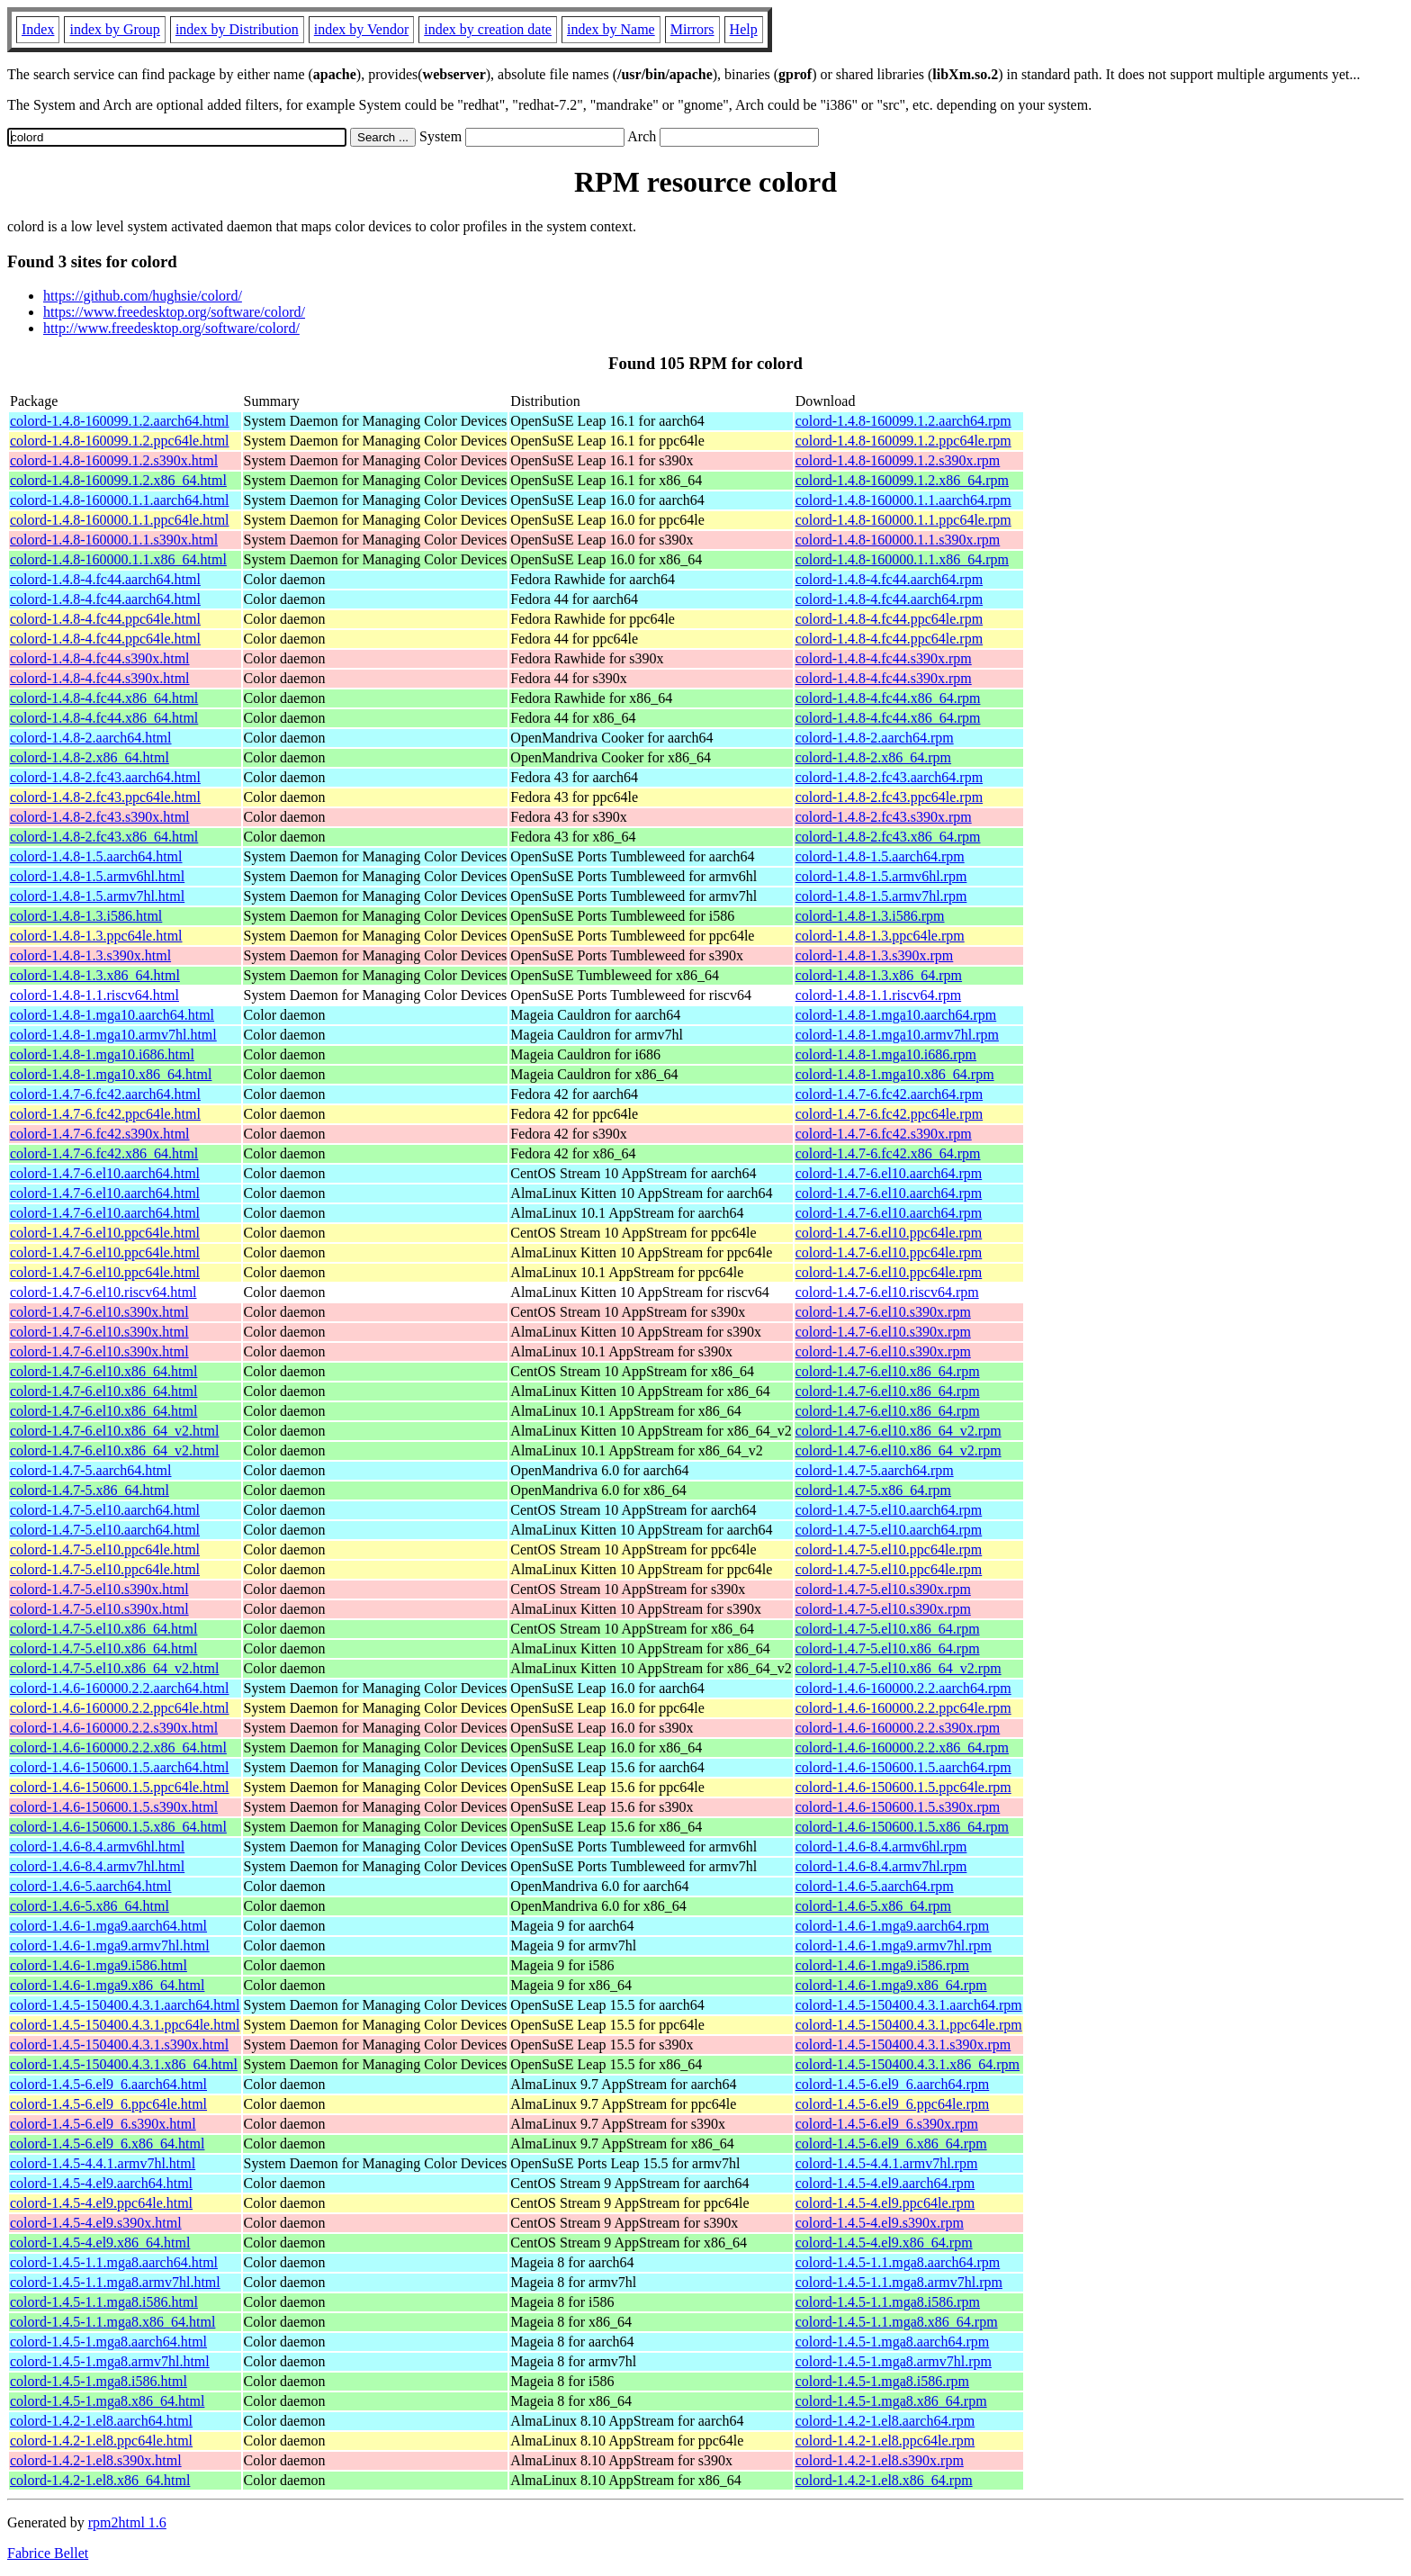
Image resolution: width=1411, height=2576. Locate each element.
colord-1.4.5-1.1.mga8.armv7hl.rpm (898, 2282)
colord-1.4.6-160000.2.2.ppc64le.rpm (903, 1708)
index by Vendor (361, 29)
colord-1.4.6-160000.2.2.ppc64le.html (119, 1708)
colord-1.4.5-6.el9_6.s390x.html (103, 2123)
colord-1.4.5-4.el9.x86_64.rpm (884, 2242)
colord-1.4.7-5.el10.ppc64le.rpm (889, 1549)
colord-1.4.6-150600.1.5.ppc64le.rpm (903, 1787)
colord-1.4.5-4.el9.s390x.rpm (879, 2222)
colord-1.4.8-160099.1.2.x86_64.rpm (902, 480)
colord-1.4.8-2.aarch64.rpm (874, 737)
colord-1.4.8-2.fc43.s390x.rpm (883, 816)
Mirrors (692, 29)
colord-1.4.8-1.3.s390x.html (90, 955)
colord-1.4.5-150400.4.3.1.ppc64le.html (125, 2024)
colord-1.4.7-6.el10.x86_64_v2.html (114, 1430)
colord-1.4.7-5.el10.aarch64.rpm (888, 1510)
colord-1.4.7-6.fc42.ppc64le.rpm (889, 1113)
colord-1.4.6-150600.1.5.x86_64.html (118, 1826)
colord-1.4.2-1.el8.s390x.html (96, 2460)
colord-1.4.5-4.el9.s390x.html (96, 2222)
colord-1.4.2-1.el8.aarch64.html (101, 2420)
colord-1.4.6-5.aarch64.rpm (874, 1886)
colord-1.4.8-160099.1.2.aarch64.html (119, 420)
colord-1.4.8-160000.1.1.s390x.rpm (898, 539)
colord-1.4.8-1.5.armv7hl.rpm (881, 896)
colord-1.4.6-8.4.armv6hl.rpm (881, 1846)
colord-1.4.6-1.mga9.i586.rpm (882, 1965)
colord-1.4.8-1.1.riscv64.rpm (878, 995)
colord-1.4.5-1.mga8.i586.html (98, 2381)
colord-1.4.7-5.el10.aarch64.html (105, 1510)
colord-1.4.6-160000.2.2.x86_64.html (118, 1747)
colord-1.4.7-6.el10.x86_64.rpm (887, 1371)
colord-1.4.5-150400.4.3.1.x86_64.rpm (907, 2064)
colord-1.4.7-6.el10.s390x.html (99, 1312)
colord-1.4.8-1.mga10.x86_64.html (110, 1074)
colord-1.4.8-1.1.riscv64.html (94, 995)
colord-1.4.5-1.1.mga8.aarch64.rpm (897, 2262)
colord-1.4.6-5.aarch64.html (91, 1886)
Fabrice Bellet (47, 2553)
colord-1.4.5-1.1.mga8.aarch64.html (114, 2262)
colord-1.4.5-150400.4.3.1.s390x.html (119, 2044)
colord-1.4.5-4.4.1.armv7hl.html (102, 2163)
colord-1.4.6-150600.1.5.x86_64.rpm (902, 1826)
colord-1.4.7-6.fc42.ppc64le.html (105, 1113)
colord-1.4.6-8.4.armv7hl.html (97, 1866)
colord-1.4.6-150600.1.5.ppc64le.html (119, 1787)
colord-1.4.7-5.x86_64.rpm (873, 1490)
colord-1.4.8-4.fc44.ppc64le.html (105, 618)
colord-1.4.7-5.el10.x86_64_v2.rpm (898, 1668)
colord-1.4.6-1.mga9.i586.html (98, 1965)
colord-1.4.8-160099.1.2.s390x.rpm (898, 460)
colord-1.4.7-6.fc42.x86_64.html (104, 1153)
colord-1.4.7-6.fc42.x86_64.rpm (888, 1153)
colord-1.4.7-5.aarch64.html (91, 1470)
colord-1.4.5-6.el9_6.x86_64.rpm (891, 2143)
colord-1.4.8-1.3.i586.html (86, 915)
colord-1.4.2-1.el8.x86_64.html (100, 2480)
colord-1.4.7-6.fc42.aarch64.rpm (889, 1094)
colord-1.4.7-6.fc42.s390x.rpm (883, 1133)
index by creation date (488, 29)
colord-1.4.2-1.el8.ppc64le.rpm (885, 2440)
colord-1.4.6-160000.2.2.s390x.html (114, 1727)
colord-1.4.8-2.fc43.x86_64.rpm (888, 836)
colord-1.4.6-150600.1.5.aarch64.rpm (903, 1767)
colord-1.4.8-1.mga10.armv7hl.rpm (897, 1034)
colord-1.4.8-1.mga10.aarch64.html (112, 1014)
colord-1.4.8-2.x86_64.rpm (873, 757)
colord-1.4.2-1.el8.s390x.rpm (879, 2460)
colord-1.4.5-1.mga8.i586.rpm (882, 2381)
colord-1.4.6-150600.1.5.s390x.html (114, 1807)
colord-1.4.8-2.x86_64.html (89, 757)
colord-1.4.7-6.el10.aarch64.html (105, 1173)
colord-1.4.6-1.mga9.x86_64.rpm (891, 1985)
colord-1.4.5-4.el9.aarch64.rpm (885, 2183)
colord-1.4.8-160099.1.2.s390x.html (114, 460)
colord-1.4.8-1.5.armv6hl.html (97, 876)
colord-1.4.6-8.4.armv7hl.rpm (881, 1866)
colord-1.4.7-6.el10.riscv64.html (103, 1292)
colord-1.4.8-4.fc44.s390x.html (100, 658)
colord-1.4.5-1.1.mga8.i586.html (104, 2302)
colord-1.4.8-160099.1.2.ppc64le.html (119, 440)
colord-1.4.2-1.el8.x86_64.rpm (884, 2480)
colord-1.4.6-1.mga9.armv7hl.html (110, 1945)
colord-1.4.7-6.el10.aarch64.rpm (888, 1173)
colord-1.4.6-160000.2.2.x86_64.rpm (902, 1747)
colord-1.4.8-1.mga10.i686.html (102, 1054)
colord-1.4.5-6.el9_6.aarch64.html (108, 2084)
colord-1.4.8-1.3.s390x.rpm (874, 955)
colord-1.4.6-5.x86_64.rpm (873, 1906)
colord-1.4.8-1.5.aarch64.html (96, 856)
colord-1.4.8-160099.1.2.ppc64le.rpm (903, 440)
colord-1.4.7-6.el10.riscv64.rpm (887, 1292)
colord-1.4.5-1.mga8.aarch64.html (108, 2341)
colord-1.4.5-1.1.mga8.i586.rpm (887, 2302)
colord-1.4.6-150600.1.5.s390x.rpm (898, 1807)
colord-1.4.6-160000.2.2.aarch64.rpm (903, 1688)
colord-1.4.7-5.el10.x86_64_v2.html (114, 1668)
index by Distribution (237, 29)
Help (744, 29)
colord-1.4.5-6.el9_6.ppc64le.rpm (892, 2104)
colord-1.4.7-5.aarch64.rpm (874, 1470)
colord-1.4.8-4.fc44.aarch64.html (105, 579)
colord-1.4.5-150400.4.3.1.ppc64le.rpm (908, 2024)
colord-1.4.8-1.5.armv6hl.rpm (881, 876)
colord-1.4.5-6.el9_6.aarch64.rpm (892, 2084)
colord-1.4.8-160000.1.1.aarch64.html (119, 500)
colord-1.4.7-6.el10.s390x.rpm (883, 1312)
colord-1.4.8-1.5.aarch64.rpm (880, 856)
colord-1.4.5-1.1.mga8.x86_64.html (112, 2321)
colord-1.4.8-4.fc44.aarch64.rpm (889, 579)
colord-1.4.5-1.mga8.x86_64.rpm (891, 2401)
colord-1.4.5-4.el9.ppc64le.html (101, 2203)
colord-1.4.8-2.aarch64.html (91, 737)
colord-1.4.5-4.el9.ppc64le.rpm (885, 2203)
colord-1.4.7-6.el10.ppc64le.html (105, 1232)
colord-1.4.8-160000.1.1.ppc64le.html (119, 519)
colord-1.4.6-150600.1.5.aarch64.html (119, 1767)
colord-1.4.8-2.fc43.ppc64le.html (105, 797)
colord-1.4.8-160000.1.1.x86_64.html (118, 559)
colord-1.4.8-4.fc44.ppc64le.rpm (889, 618)
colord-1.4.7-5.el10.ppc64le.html (105, 1549)
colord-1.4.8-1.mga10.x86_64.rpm (894, 1074)
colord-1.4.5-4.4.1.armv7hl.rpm (886, 2163)
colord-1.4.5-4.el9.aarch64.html (101, 2183)
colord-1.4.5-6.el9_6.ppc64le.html (108, 2104)
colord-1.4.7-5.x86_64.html (89, 1490)
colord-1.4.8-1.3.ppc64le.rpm (880, 935)
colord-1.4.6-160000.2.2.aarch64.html (119, 1688)
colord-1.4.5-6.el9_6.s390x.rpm (886, 2123)
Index (38, 29)
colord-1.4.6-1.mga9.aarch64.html (108, 1925)
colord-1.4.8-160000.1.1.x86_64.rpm (902, 559)
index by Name (611, 29)
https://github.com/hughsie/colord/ (142, 295)
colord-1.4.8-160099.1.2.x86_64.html (118, 480)
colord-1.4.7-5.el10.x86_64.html (103, 1628)
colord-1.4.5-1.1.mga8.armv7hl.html (115, 2282)
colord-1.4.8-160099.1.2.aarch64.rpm (903, 420)
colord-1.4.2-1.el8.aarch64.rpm (885, 2420)
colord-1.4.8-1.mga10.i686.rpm (885, 1054)
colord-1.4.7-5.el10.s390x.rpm (883, 1589)
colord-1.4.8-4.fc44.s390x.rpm (883, 658)
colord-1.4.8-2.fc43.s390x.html (100, 816)
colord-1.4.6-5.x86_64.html (89, 1906)
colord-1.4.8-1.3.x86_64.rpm (878, 975)
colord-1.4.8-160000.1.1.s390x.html (114, 539)
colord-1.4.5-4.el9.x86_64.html (100, 2242)
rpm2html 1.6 (127, 2522)
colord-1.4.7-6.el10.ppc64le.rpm (889, 1232)
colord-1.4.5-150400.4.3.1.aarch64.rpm (908, 2005)
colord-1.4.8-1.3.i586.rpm (870, 915)
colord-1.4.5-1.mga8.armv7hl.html (110, 2361)
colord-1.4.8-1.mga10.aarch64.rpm (895, 1014)
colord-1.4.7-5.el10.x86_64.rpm (887, 1628)
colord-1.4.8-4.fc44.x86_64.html (104, 698)
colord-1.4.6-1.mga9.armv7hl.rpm (893, 1945)
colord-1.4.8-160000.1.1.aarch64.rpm (903, 500)
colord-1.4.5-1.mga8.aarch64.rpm (892, 2341)
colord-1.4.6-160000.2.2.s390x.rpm (898, 1727)
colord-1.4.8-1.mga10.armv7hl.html (113, 1034)
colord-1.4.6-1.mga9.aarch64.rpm (892, 1925)
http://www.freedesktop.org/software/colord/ (171, 328)
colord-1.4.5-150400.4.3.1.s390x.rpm (903, 2044)
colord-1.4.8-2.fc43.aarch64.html (105, 777)
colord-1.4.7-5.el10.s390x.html (99, 1589)
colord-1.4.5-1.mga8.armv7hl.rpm (893, 2361)
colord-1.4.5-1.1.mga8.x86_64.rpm (896, 2321)
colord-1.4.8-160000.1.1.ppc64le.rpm (903, 519)
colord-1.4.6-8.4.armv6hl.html (97, 1846)
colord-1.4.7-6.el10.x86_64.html (103, 1371)
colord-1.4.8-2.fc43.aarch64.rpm (889, 777)
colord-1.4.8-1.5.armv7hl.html (97, 896)
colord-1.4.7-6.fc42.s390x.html (100, 1133)
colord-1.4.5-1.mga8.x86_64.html (107, 2401)
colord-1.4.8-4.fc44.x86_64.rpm (888, 698)
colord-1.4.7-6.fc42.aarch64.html (105, 1094)
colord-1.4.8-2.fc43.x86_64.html (104, 836)
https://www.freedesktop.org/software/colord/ (174, 312)
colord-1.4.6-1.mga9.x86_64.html (107, 1985)
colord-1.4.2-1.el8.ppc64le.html (101, 2440)
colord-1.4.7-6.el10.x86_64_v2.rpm (898, 1430)
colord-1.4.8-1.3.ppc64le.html (96, 935)
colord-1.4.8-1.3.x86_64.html (95, 975)
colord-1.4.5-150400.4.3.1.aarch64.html (125, 2005)
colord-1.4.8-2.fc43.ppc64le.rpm (889, 797)
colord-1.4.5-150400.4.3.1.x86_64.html (124, 2064)
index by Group (114, 29)
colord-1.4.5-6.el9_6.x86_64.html (107, 2143)
